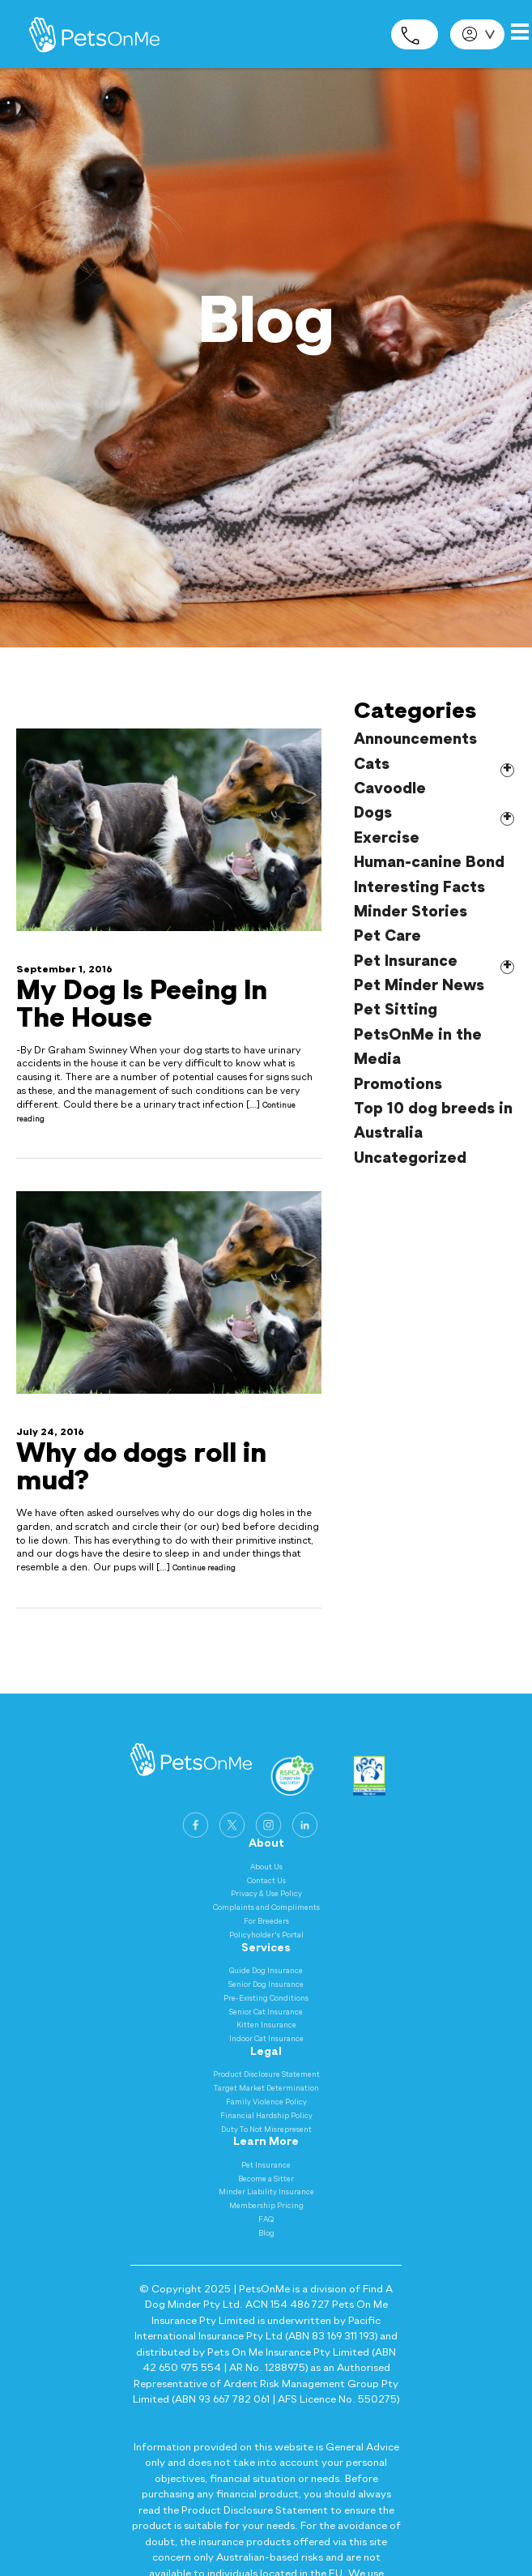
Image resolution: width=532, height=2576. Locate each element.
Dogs (373, 813)
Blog (266, 2233)
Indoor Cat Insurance (266, 2039)
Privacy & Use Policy (266, 1894)
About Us (266, 1867)
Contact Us (266, 1881)
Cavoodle (390, 789)
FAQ (266, 2220)
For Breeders (266, 1921)
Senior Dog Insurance (266, 1985)
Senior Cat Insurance (266, 2012)
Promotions (398, 1084)
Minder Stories (410, 912)
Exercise (386, 838)
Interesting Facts (419, 887)
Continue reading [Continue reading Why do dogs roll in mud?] (204, 1568)
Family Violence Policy (266, 2102)
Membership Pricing (266, 2206)
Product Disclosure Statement (266, 2074)
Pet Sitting (395, 1010)
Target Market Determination (266, 2088)
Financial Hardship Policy (266, 2116)
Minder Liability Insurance (266, 2192)
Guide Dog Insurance (266, 1971)
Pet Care (387, 936)
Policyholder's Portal (266, 1935)
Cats (371, 764)
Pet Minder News (419, 985)
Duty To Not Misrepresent (266, 2130)
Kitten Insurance (266, 2025)
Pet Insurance (406, 961)
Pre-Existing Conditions (266, 1998)
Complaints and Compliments (266, 1908)
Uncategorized (410, 1158)
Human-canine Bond (429, 862)
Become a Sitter (266, 2179)
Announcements (415, 739)
